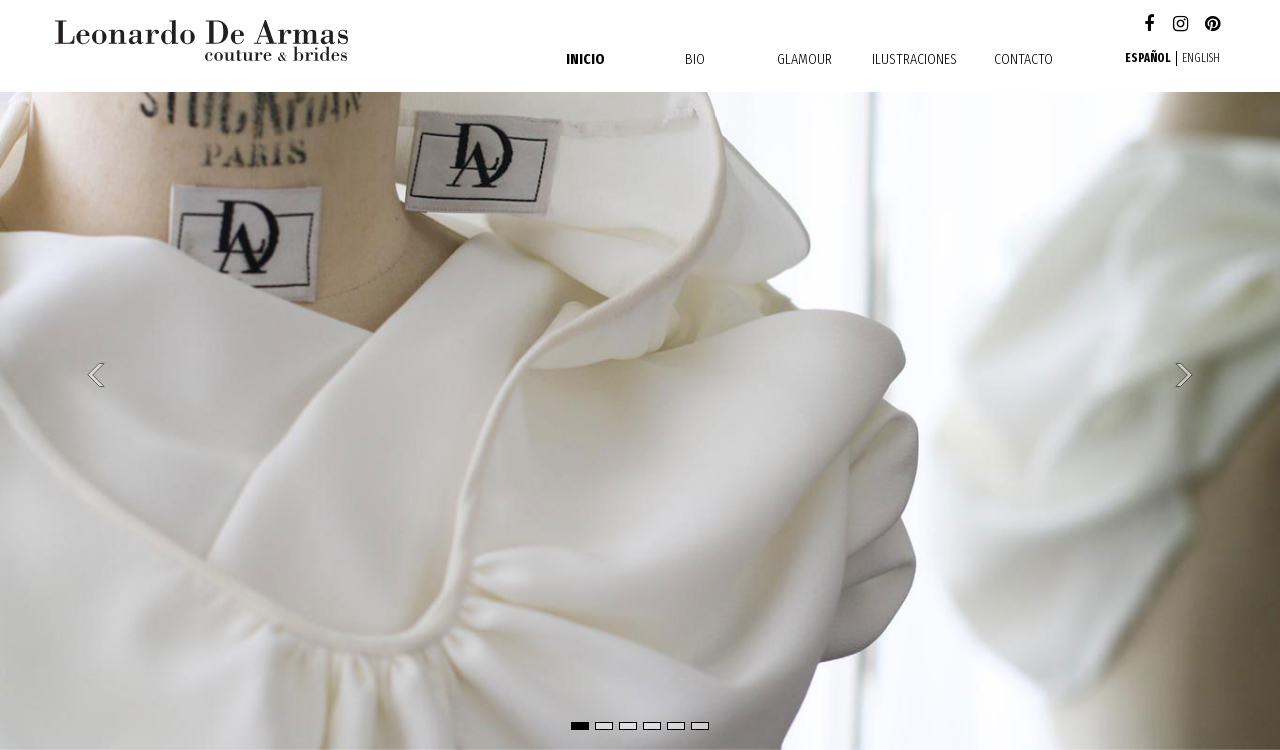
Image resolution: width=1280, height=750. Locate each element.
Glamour (804, 59)
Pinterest (1212, 25)
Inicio (585, 59)
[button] (96, 375)
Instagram (1180, 25)
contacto (1023, 59)
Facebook (1148, 25)
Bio (695, 59)
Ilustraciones (914, 59)
